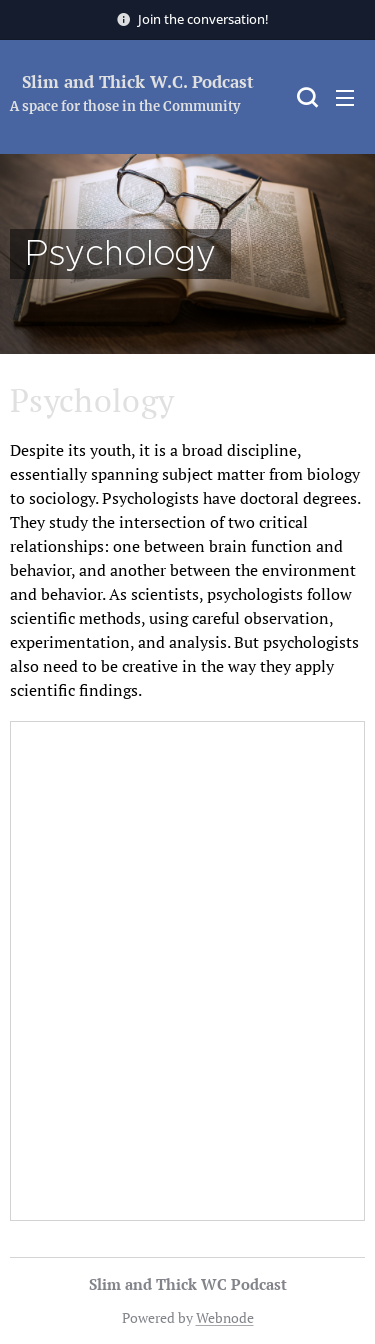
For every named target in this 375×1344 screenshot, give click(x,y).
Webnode (225, 1317)
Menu (345, 98)
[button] (305, 97)
